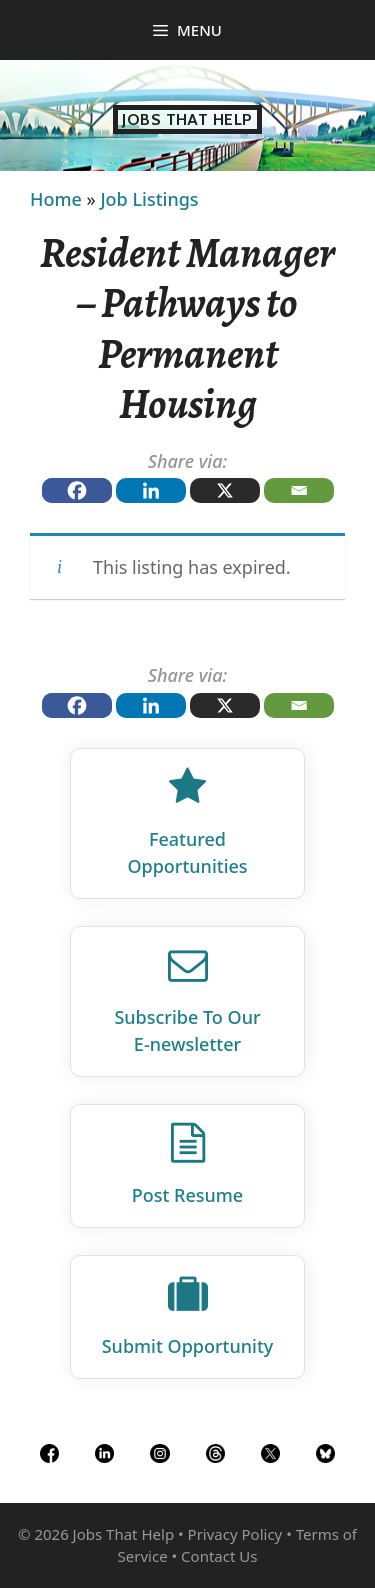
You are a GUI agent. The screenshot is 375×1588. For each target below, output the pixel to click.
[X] (225, 490)
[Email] (299, 490)
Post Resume (187, 1195)
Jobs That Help (187, 119)
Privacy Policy (235, 1534)
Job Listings (149, 199)
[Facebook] (77, 490)
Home (56, 199)
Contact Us (219, 1556)
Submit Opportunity (188, 1346)
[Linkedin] (151, 490)
